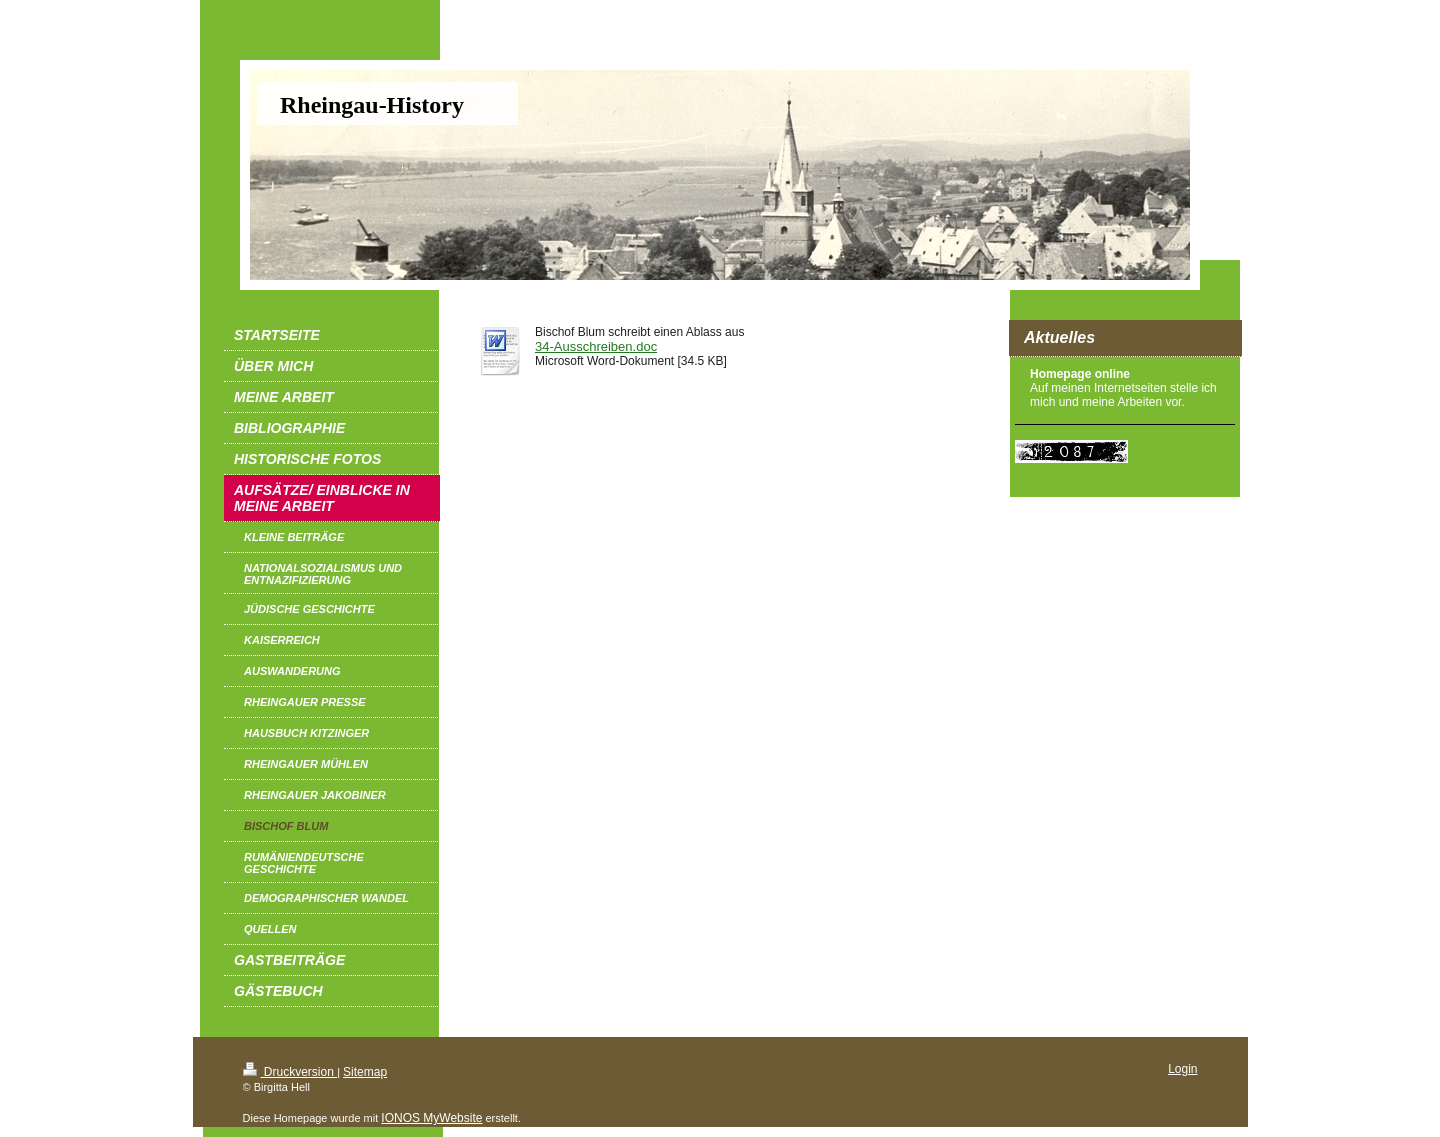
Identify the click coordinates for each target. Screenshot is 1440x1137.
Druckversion (290, 1072)
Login (1182, 1069)
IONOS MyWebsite (431, 1118)
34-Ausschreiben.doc (596, 346)
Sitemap (365, 1072)
